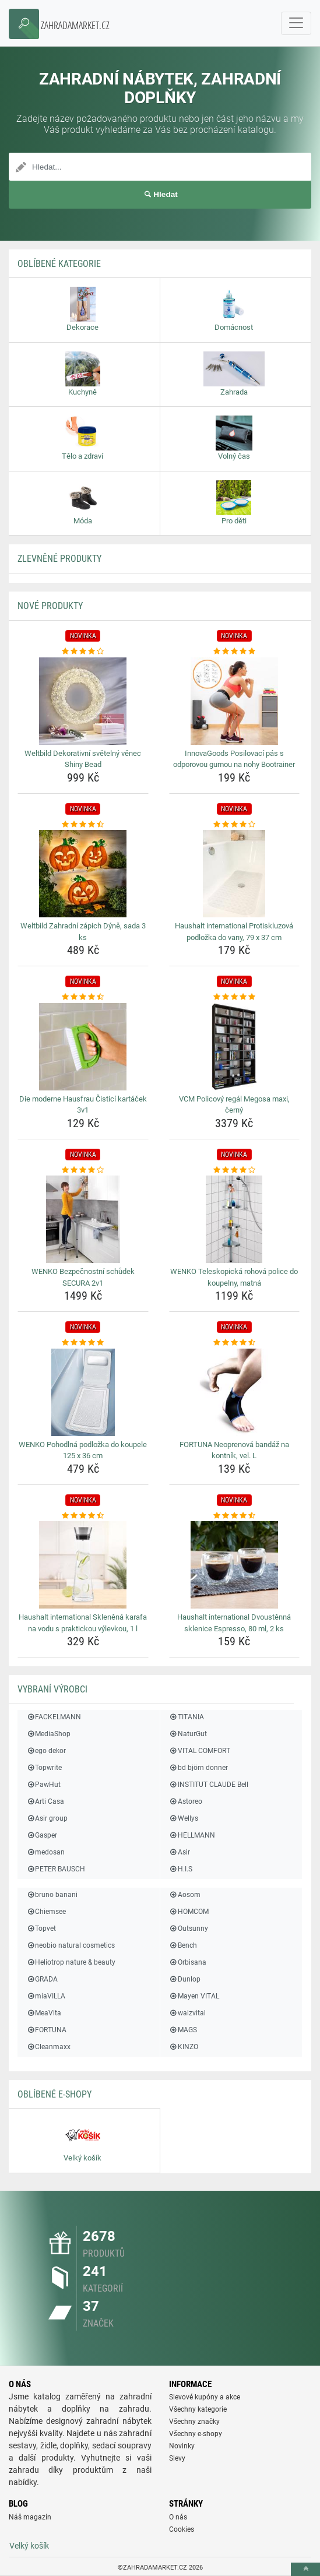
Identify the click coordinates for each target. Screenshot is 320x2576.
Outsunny (188, 1928)
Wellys (183, 1818)
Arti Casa (45, 1801)
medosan (45, 1852)
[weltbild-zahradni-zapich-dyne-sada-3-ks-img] (83, 873)
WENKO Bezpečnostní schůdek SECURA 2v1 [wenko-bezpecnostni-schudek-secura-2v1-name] (83, 1277)
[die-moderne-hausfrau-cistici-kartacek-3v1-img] (83, 1046)
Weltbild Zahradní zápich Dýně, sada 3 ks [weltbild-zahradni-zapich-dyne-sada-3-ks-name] (83, 931)
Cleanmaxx (48, 2047)
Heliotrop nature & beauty (70, 1962)
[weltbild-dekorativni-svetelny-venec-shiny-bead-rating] (83, 651)
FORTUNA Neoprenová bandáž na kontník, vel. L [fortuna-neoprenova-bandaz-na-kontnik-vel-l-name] (234, 1450)
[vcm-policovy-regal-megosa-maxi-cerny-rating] (235, 997)
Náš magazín (30, 2517)
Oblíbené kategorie (59, 263)
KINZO (183, 2047)
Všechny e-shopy (195, 2434)
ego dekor (46, 1751)
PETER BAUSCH (55, 1869)
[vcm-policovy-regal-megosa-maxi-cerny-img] (235, 1046)
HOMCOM (189, 1912)
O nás (178, 2517)
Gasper (41, 1835)
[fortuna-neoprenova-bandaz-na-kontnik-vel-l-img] (235, 1392)
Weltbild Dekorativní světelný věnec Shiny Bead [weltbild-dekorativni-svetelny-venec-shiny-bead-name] (82, 759)
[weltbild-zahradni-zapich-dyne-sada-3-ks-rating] (83, 824)
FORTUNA (46, 2030)
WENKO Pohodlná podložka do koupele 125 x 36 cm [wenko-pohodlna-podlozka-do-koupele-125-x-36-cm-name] (83, 1450)
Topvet (41, 1928)
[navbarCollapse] (296, 23)
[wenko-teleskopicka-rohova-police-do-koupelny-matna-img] (235, 1219)
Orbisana (187, 1962)
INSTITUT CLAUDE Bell (208, 1784)
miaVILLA (45, 1996)
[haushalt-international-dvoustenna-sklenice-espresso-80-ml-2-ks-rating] (235, 1516)
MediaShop (48, 1734)
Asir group (47, 1818)
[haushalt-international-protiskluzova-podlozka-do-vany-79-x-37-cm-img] (235, 873)
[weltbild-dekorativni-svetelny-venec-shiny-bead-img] (83, 701)
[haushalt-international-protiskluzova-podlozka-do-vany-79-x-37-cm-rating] (235, 824)
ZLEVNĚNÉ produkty (59, 558)
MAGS (183, 2030)
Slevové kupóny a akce (204, 2397)
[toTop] (305, 2569)
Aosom (185, 1895)
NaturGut (188, 1734)
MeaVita (43, 2013)
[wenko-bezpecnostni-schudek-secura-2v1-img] (83, 1219)
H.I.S (180, 1869)
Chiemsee (46, 1912)
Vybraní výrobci (52, 1689)
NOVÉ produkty (50, 605)
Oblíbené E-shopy (54, 2094)
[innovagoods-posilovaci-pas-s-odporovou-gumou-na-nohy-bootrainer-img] (235, 701)
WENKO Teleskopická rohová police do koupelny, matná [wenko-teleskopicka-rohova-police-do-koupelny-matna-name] (234, 1277)
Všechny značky (194, 2421)
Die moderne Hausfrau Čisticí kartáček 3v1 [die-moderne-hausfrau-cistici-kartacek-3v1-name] (83, 1105)
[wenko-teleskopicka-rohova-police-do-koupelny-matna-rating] (235, 1170)
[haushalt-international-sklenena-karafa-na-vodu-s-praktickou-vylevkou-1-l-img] (83, 1565)
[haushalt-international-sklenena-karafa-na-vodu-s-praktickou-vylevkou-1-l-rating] (83, 1516)
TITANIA (186, 1717)
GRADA (42, 1979)
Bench (183, 1945)
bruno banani (52, 1895)
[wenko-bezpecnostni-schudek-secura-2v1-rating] (83, 1170)
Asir (179, 1852)
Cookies (181, 2529)
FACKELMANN (53, 1717)
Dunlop (185, 1979)
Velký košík (29, 2545)
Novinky (182, 2446)
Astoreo (185, 1801)
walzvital (187, 2013)
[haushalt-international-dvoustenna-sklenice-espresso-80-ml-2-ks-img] (235, 1565)
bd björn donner (198, 1768)
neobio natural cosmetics (70, 1945)
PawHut (43, 1784)
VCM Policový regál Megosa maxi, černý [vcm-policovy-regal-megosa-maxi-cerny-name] (234, 1105)
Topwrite (44, 1768)
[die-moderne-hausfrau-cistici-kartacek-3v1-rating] (83, 997)
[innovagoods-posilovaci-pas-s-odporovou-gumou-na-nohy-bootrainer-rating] (235, 651)
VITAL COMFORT (199, 1751)
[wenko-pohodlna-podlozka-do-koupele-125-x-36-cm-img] (83, 1392)
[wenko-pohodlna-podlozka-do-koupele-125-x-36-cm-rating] (83, 1343)
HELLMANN (192, 1835)
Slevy (177, 2458)
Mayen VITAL (194, 1996)
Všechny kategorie (198, 2409)
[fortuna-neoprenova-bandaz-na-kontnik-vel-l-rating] (235, 1343)
